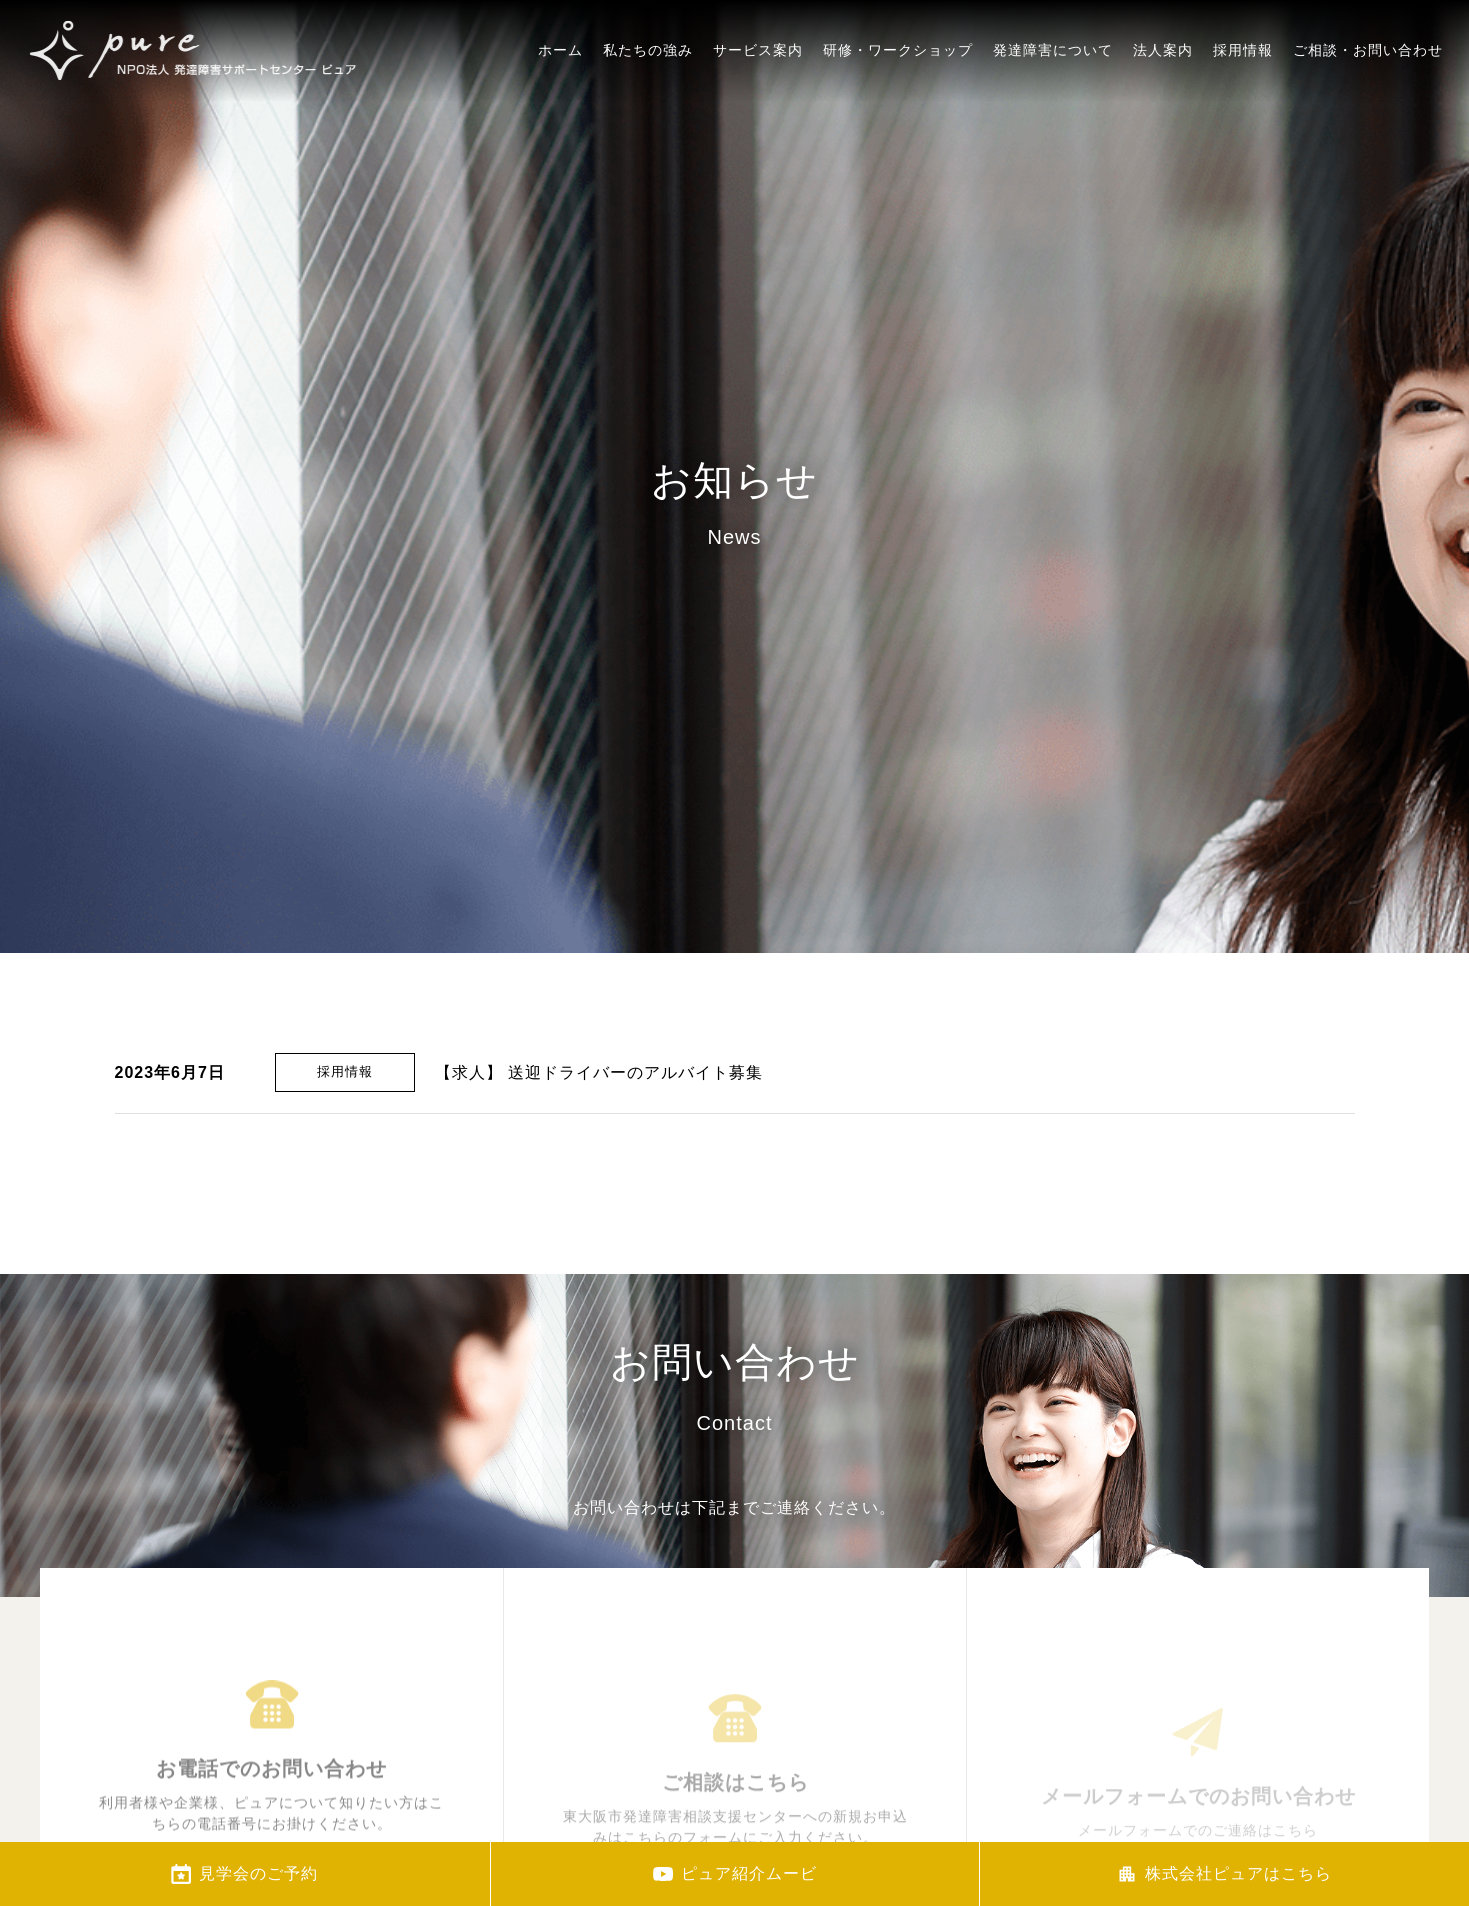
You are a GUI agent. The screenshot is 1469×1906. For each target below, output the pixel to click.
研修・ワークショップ (898, 90)
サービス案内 (758, 80)
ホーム (560, 66)
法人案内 (1163, 116)
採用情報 (1243, 130)
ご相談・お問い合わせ (1368, 141)
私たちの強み (648, 73)
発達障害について (1053, 102)
